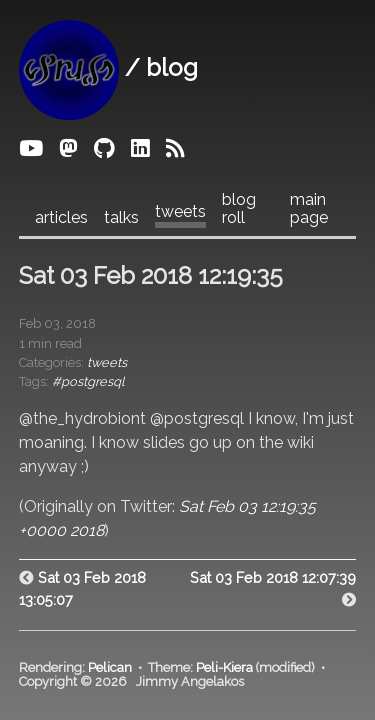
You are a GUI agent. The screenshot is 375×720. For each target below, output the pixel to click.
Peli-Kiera (224, 667)
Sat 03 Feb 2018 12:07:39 (273, 577)
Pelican (110, 667)
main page (309, 209)
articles (61, 218)
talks (121, 218)
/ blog (108, 67)
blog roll (239, 209)
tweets (180, 212)
